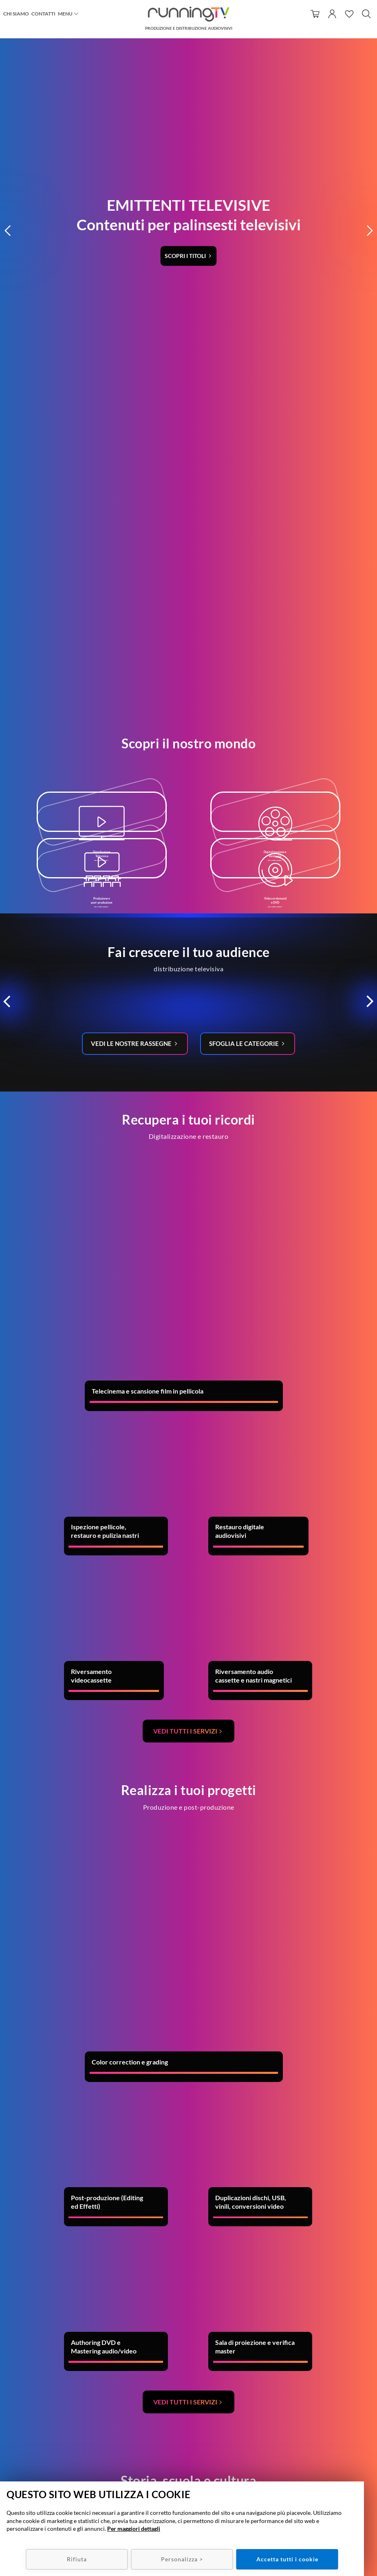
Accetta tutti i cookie (287, 2559)
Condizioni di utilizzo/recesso (314, 2447)
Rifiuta (77, 2559)
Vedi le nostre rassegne (130, 623)
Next (320, 2177)
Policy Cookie (314, 2471)
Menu (65, 14)
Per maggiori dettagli (133, 2528)
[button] (7, 60)
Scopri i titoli (186, 85)
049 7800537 (199, 2447)
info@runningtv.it (195, 2455)
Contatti (43, 14)
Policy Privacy (314, 2462)
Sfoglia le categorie (246, 623)
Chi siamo (16, 14)
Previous (10, 2177)
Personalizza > (182, 2559)
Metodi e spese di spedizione (314, 2455)
